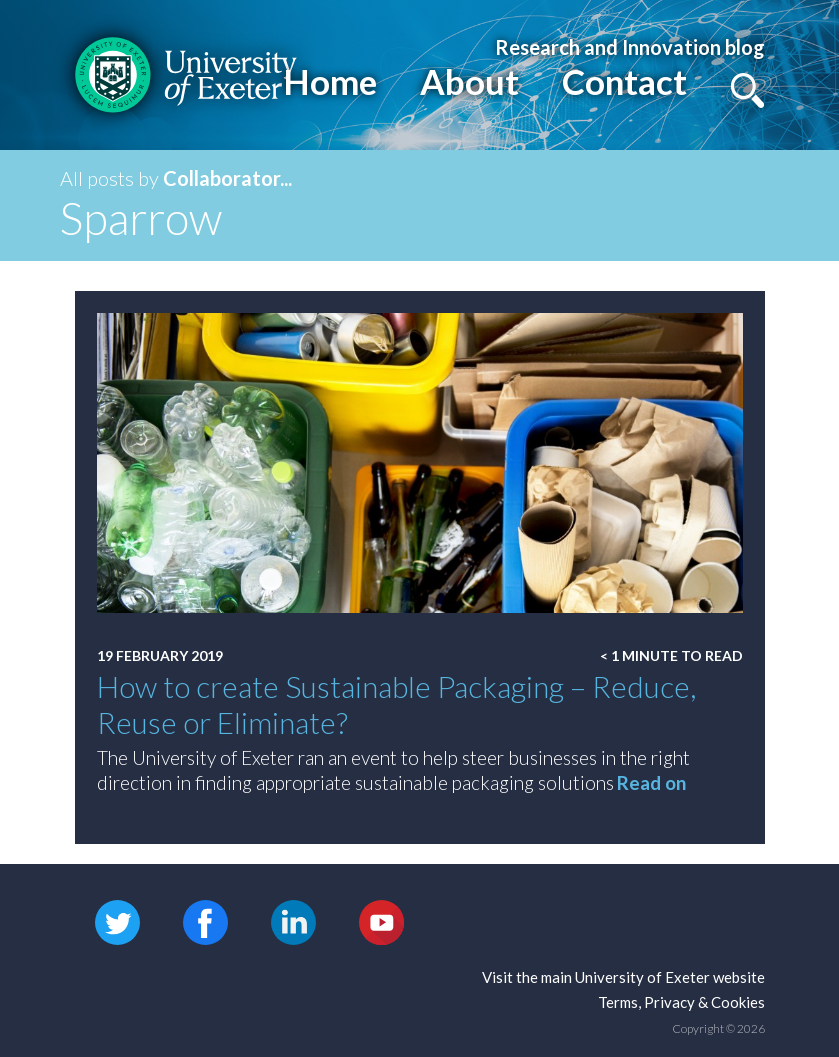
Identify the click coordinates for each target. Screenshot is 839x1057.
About (469, 81)
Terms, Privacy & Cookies (681, 1002)
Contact (624, 81)
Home (330, 81)
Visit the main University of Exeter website (623, 977)
